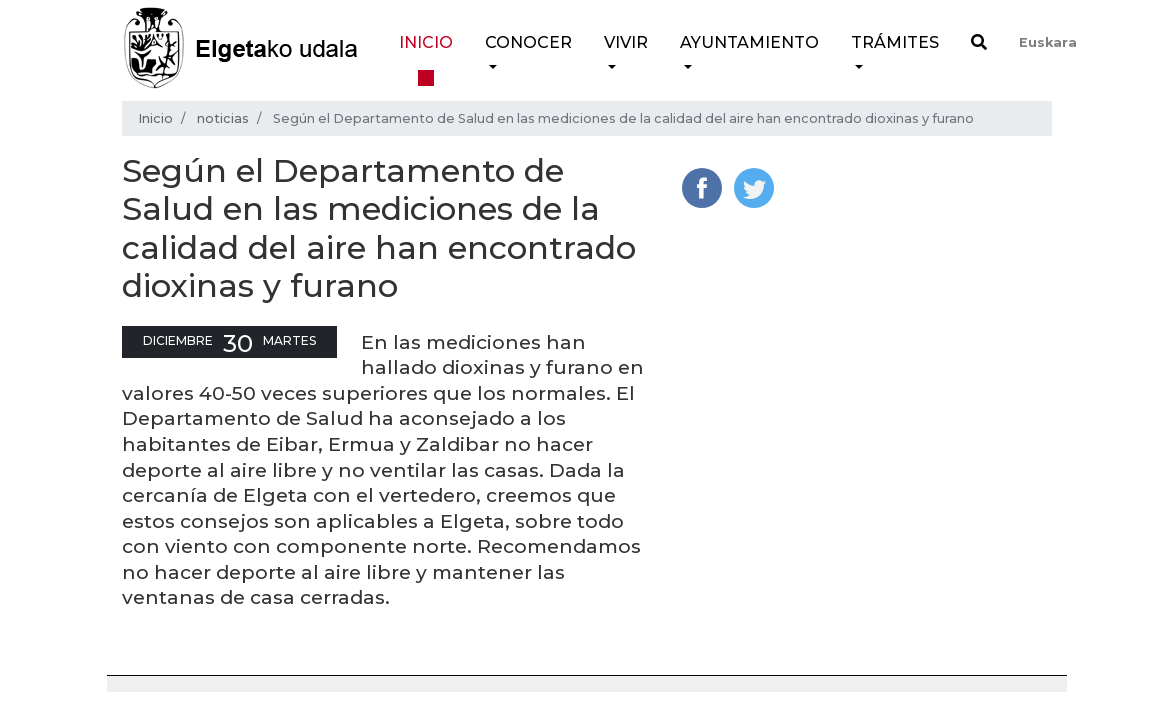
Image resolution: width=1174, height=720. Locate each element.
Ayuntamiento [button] (749, 42)
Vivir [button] (626, 42)
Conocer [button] (528, 42)
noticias (223, 118)
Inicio (426, 42)
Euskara (1048, 42)
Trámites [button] (895, 42)
